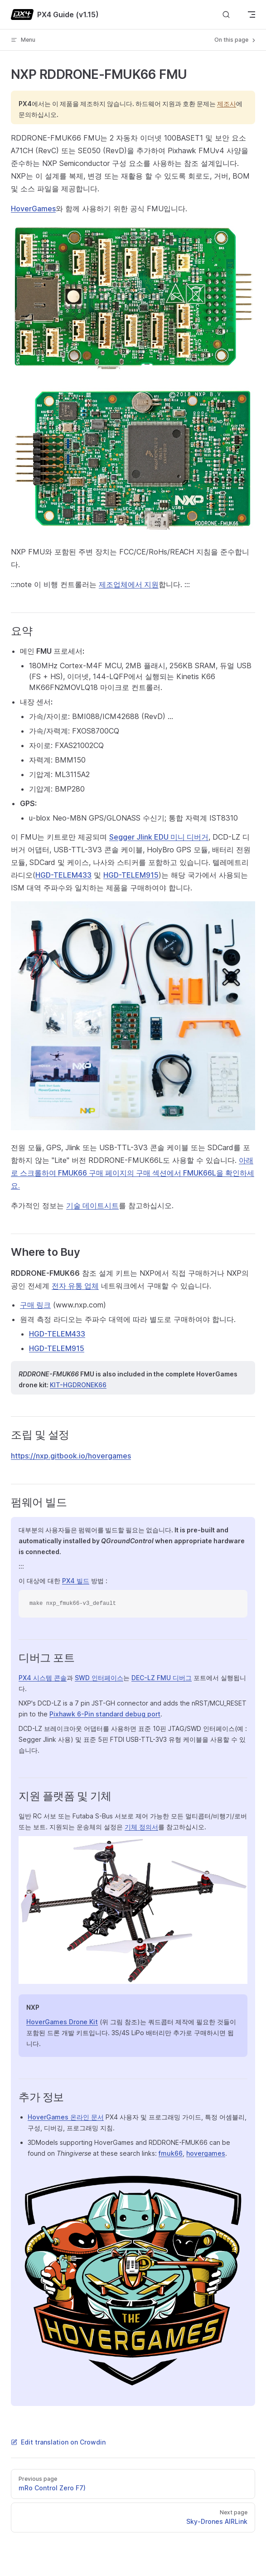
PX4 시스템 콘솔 (43, 1678)
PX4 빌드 (75, 1580)
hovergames (205, 2153)
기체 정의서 (141, 1827)
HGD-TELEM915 (131, 875)
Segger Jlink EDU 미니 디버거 (158, 836)
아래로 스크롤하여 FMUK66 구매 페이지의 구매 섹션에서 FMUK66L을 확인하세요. (132, 1173)
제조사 (226, 103)
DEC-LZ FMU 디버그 (161, 1678)
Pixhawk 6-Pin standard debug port (104, 1714)
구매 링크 (35, 1304)
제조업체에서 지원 (129, 584)
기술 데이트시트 (92, 1205)
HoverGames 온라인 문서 (66, 2117)
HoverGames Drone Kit (62, 2022)
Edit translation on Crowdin (58, 2442)
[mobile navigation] (251, 14)
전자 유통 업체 (75, 1285)
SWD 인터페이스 (99, 1678)
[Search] (226, 14)
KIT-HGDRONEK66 (78, 1385)
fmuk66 (171, 2153)
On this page (235, 40)
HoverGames (33, 208)
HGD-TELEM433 (63, 875)
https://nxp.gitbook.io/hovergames (71, 1455)
